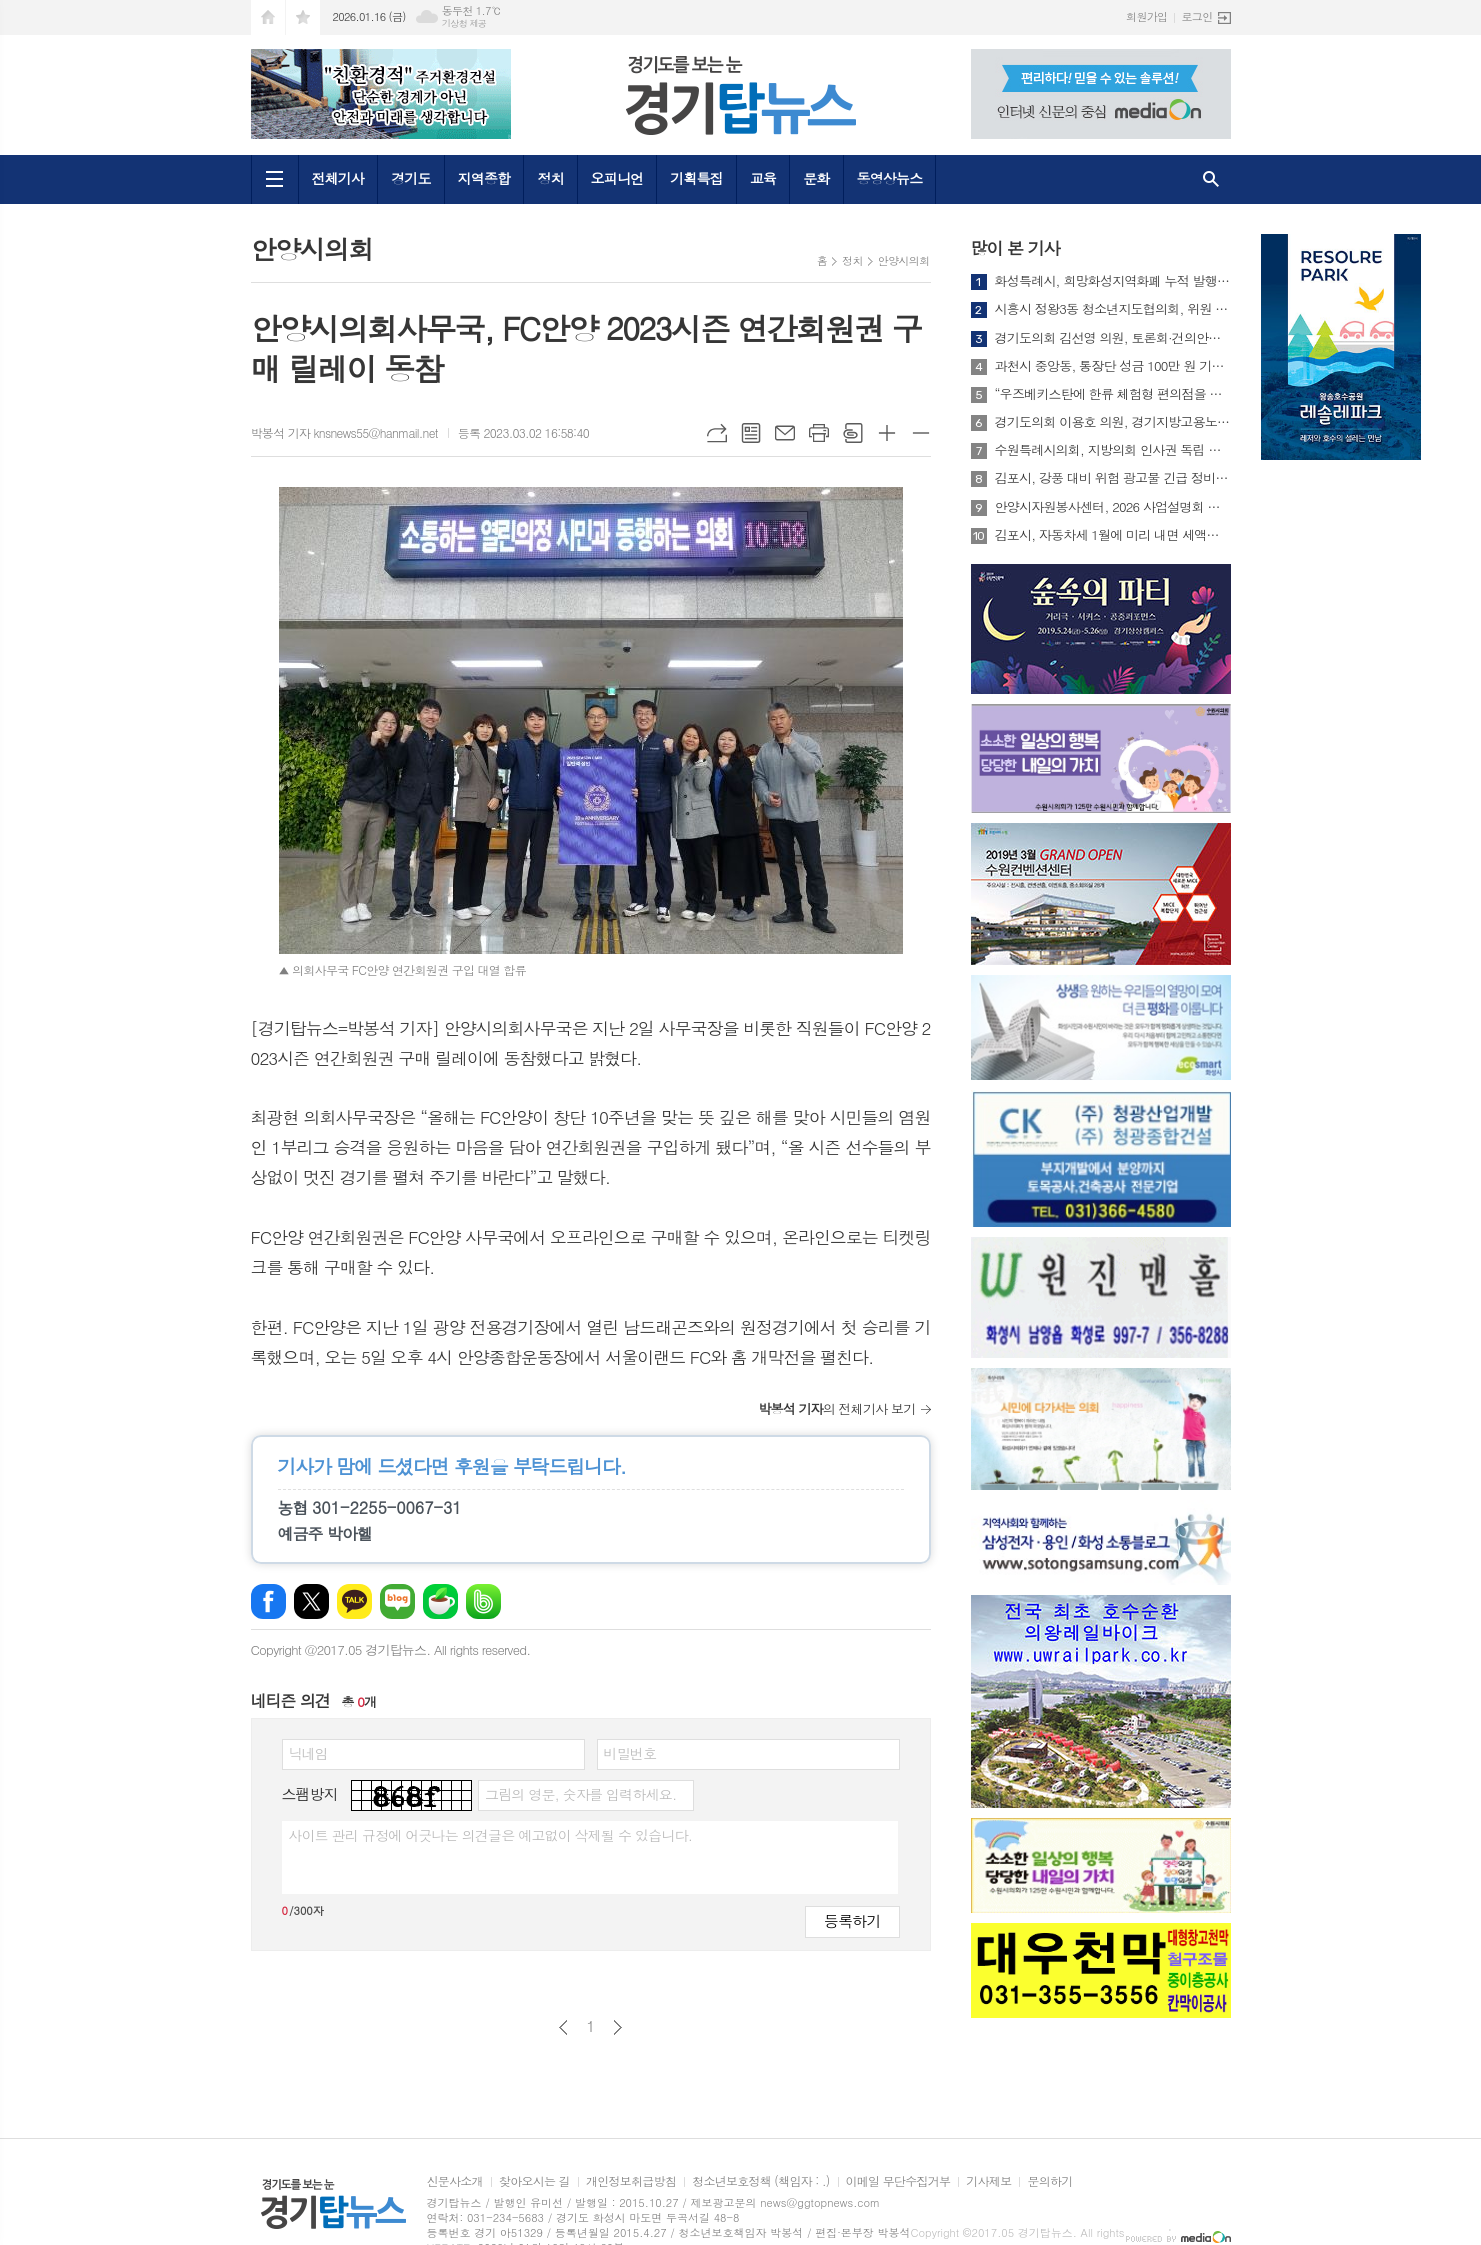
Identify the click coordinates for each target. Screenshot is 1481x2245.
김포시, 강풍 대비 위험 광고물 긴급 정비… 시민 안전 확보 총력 (1113, 478)
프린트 (819, 433)
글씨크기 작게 (921, 433)
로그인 (1196, 16)
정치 (550, 178)
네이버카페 (440, 1601)
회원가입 (1146, 16)
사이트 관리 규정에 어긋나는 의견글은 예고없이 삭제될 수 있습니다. (491, 1835)
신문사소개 (455, 2181)
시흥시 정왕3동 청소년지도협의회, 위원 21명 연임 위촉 (1113, 309)
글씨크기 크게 (887, 433)
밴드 (483, 1601)
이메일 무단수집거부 (898, 2181)
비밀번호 (630, 1753)
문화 (816, 178)
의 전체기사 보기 (836, 1408)
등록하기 (852, 1920)
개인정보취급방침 (631, 2181)
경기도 (410, 178)
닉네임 (308, 1753)
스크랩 (853, 433)
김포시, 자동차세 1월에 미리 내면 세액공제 (1113, 535)
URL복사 (717, 433)
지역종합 (484, 178)
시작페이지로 (268, 17)
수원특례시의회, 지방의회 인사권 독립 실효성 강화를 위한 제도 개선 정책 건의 (1113, 450)
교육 (763, 178)
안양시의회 (904, 260)
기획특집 (696, 178)
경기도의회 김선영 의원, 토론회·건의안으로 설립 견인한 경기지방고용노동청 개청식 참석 (1113, 338)
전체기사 (338, 178)
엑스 (311, 1601)
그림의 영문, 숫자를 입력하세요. (580, 1794)
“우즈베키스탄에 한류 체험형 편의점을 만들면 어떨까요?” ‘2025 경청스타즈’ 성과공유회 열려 (1113, 394)
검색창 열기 (1211, 179)
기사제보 (988, 2181)
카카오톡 (354, 1601)
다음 (617, 2027)
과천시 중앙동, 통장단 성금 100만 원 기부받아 (1113, 366)
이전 (563, 2027)
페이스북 (268, 1601)
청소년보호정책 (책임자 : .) (760, 2181)
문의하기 (1049, 2181)
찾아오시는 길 (534, 2181)
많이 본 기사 (1015, 248)
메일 (785, 433)
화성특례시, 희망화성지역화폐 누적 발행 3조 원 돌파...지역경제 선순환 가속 (1113, 281)
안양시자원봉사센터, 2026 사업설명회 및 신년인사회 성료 (1113, 507)
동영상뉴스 (890, 178)
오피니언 (617, 178)
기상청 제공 (464, 23)
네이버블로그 (397, 1601)
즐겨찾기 (303, 17)
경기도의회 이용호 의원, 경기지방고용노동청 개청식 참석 (1113, 422)
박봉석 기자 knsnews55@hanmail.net (344, 432)
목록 (751, 433)
